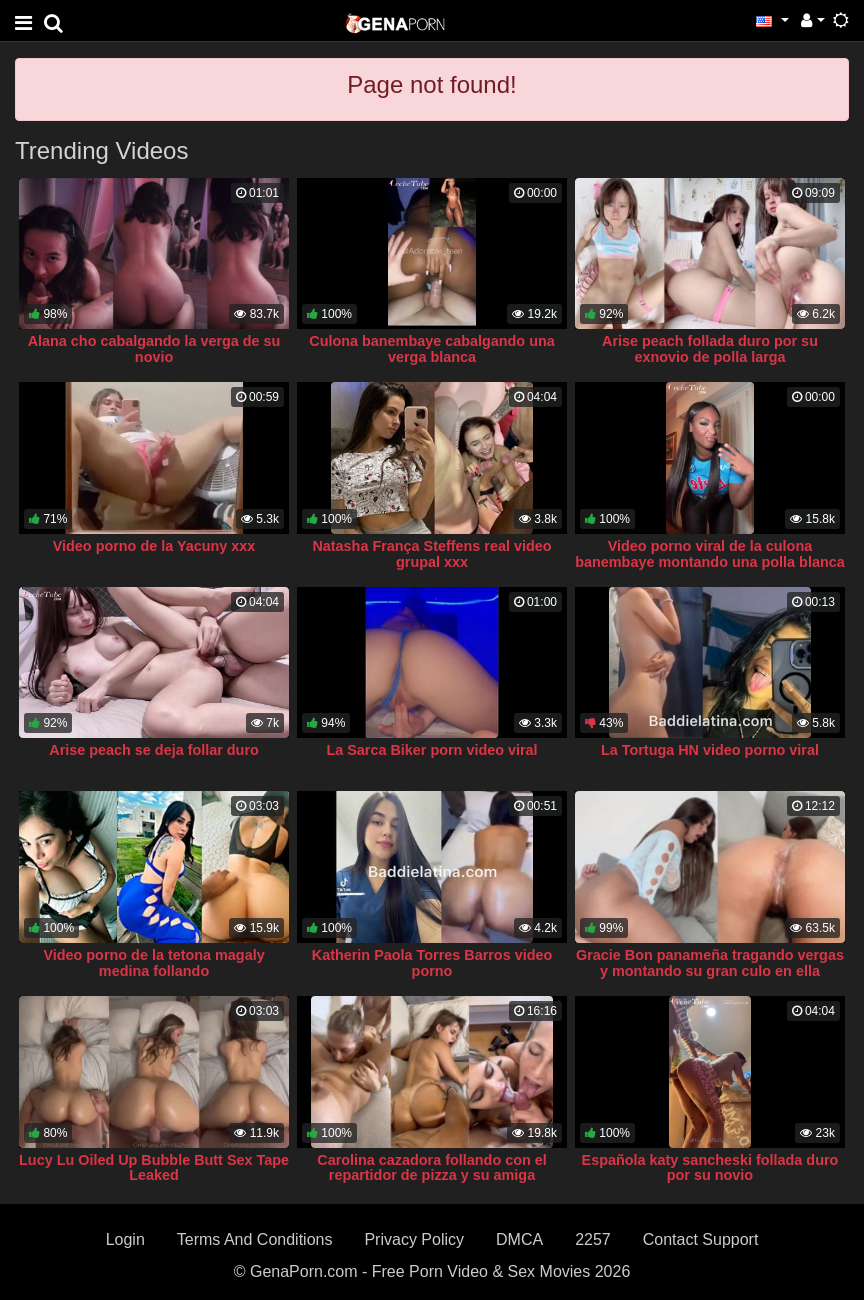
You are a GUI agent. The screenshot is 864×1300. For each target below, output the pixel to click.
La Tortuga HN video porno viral (710, 750)
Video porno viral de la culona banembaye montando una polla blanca (709, 554)
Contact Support (701, 1239)
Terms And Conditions (255, 1239)
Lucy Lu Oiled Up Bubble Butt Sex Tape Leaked (154, 1168)
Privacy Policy (414, 1239)
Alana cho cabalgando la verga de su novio (154, 349)
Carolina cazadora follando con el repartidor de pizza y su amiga (432, 1168)
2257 (593, 1239)
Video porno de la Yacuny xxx (154, 546)
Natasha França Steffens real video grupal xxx (431, 554)
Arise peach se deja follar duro (154, 750)
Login (125, 1239)
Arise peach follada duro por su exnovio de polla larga (710, 349)
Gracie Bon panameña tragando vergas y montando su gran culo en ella (710, 963)
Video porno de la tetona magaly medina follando (153, 963)
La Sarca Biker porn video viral (431, 750)
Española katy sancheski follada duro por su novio (710, 1168)
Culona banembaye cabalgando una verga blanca (432, 349)
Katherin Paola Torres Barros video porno (432, 963)
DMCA (519, 1239)
